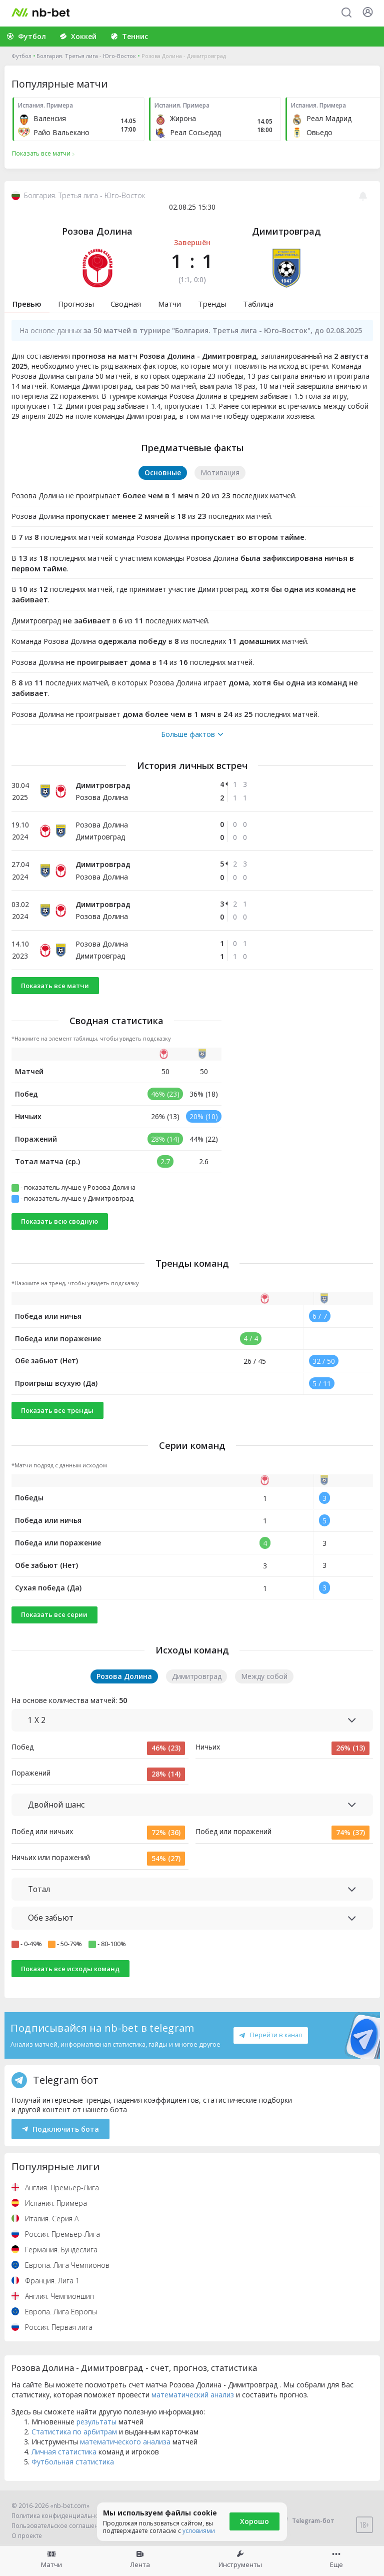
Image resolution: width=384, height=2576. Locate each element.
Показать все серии (54, 1614)
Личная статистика (64, 2451)
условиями (198, 2530)
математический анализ (193, 2394)
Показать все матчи (55, 985)
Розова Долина (97, 231)
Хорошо (254, 2521)
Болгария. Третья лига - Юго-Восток (86, 56)
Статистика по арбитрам (74, 2431)
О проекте (27, 2535)
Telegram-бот (306, 2520)
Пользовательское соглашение (59, 2525)
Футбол (22, 56)
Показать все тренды (57, 1410)
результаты (96, 2421)
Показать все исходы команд (70, 1968)
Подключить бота (61, 2129)
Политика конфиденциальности (60, 2515)
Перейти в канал (270, 2034)
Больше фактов (192, 734)
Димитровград (286, 231)
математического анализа (125, 2441)
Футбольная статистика (73, 2461)
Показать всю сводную (59, 1221)
